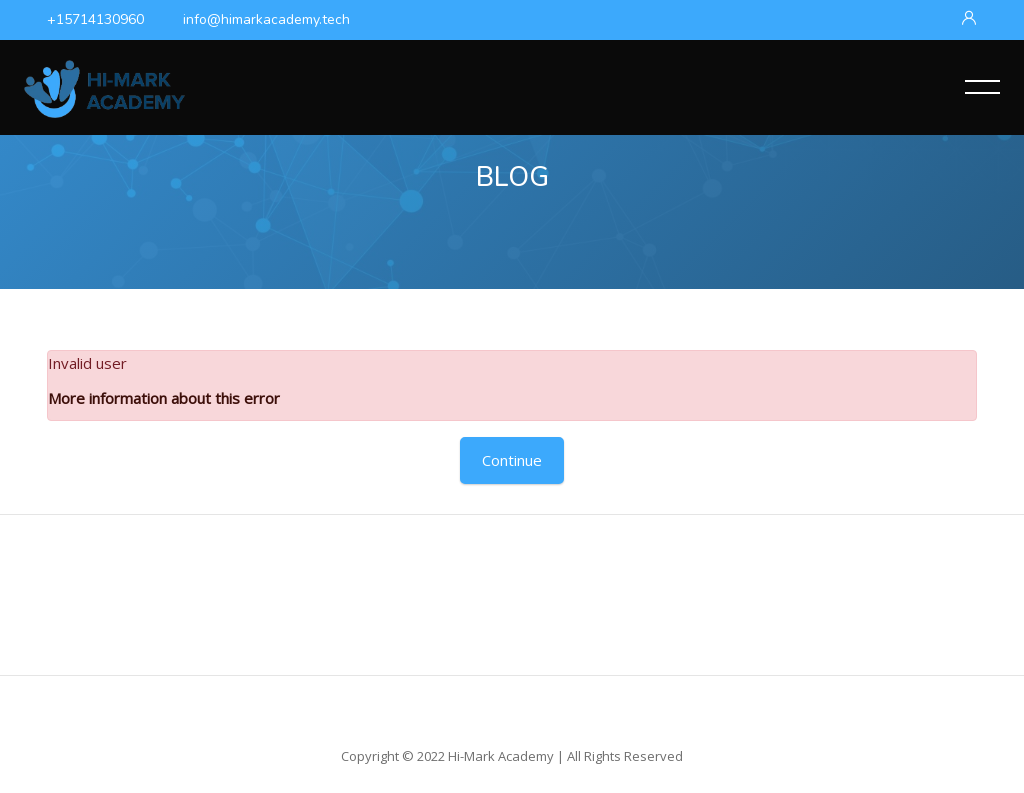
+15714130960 (95, 19)
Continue (512, 460)
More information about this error (164, 398)
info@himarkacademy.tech (266, 19)
